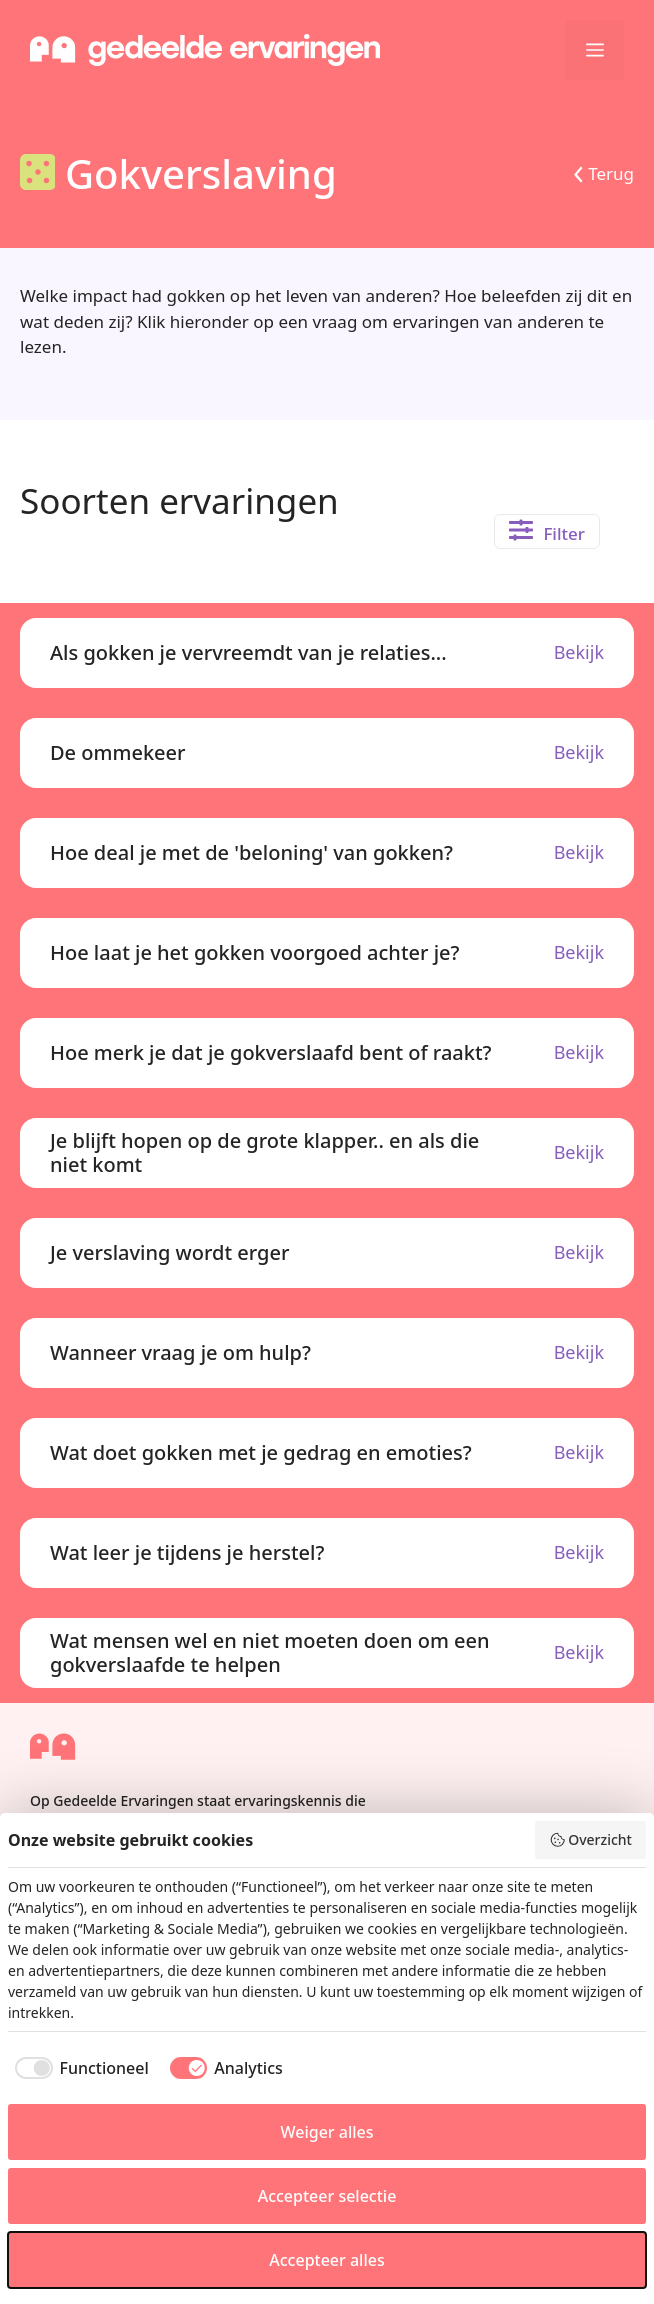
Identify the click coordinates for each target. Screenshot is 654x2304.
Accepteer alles (326, 2260)
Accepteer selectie (327, 2196)
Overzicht (590, 1839)
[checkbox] (78, 2068)
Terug (611, 173)
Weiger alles (326, 2132)
